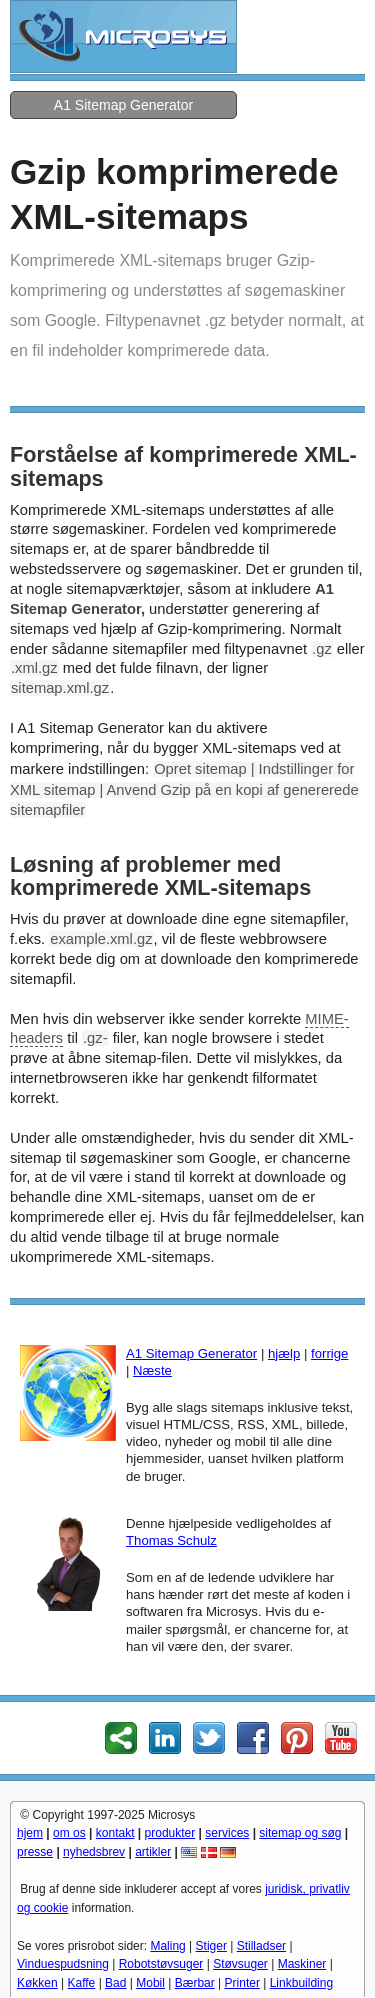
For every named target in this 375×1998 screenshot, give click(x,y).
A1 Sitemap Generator (123, 105)
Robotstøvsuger (161, 1964)
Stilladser (261, 1946)
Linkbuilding (301, 1983)
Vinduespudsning (63, 1964)
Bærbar (195, 1983)
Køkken (37, 1983)
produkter (170, 1833)
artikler (153, 1852)
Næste (152, 1370)
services (227, 1833)
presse (35, 1852)
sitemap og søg (300, 1833)
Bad (115, 1983)
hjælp (284, 1353)
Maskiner (302, 1964)
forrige (329, 1353)
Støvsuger (240, 1964)
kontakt (115, 1833)
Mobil (150, 1983)
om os (69, 1833)
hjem (30, 1833)
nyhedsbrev (94, 1852)
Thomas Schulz (171, 1540)
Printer (242, 1983)
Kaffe (81, 1983)
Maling (167, 1946)
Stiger (211, 1946)
